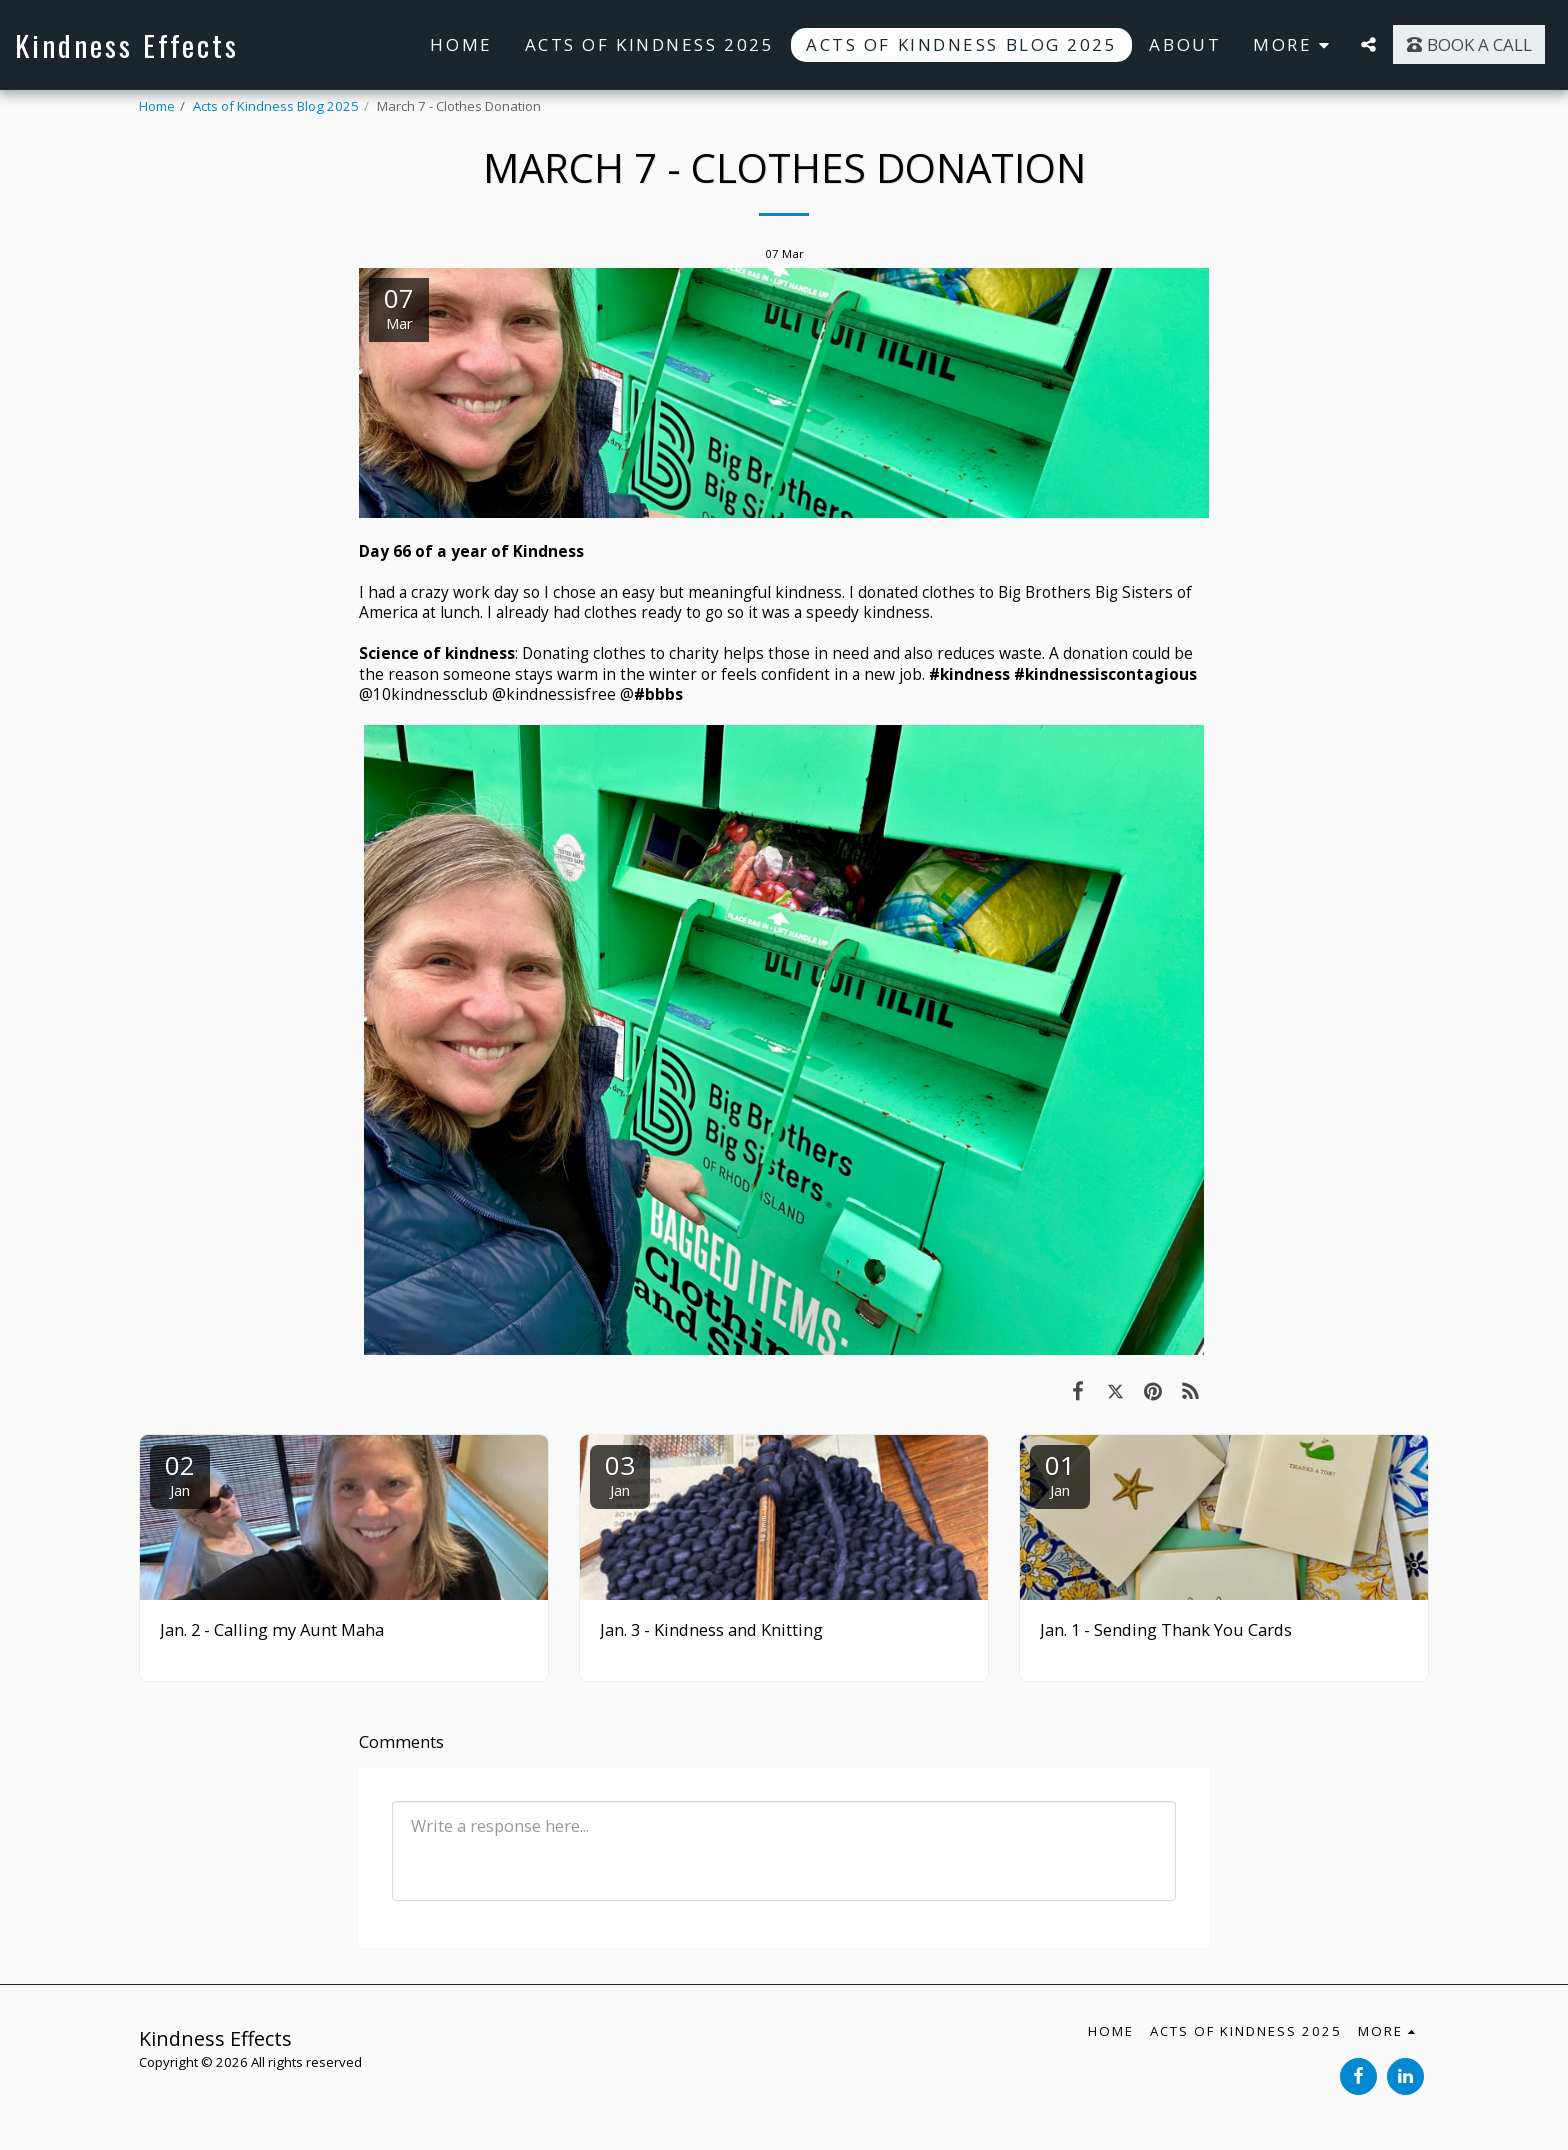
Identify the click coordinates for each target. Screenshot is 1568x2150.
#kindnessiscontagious (1105, 674)
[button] (1368, 44)
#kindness (969, 674)
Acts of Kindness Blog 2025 (276, 106)
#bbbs (658, 694)
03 (620, 1473)
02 (180, 1473)
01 (1060, 1473)
